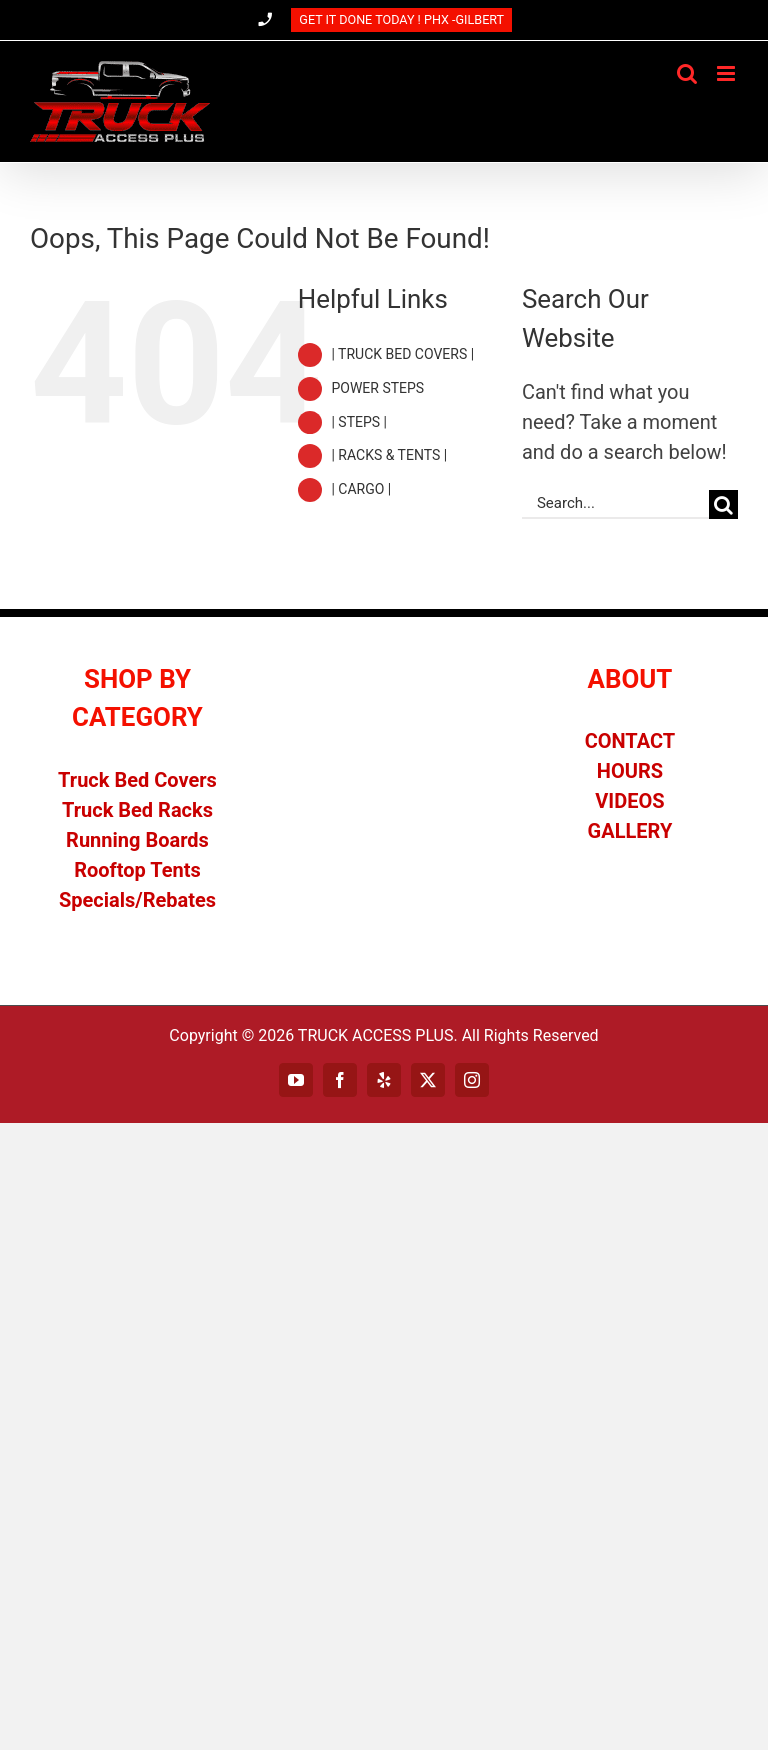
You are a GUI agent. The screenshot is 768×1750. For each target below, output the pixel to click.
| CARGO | (361, 489)
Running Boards (137, 840)
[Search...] (615, 504)
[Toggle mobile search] (687, 73)
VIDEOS (629, 801)
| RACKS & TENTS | (389, 455)
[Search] (723, 504)
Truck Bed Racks (137, 810)
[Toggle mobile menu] (727, 73)
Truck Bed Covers (137, 780)
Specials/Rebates (137, 900)
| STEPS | (359, 422)
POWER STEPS (377, 388)
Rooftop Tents (137, 870)
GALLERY (630, 831)
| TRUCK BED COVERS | (402, 354)
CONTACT (630, 741)
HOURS (630, 771)
